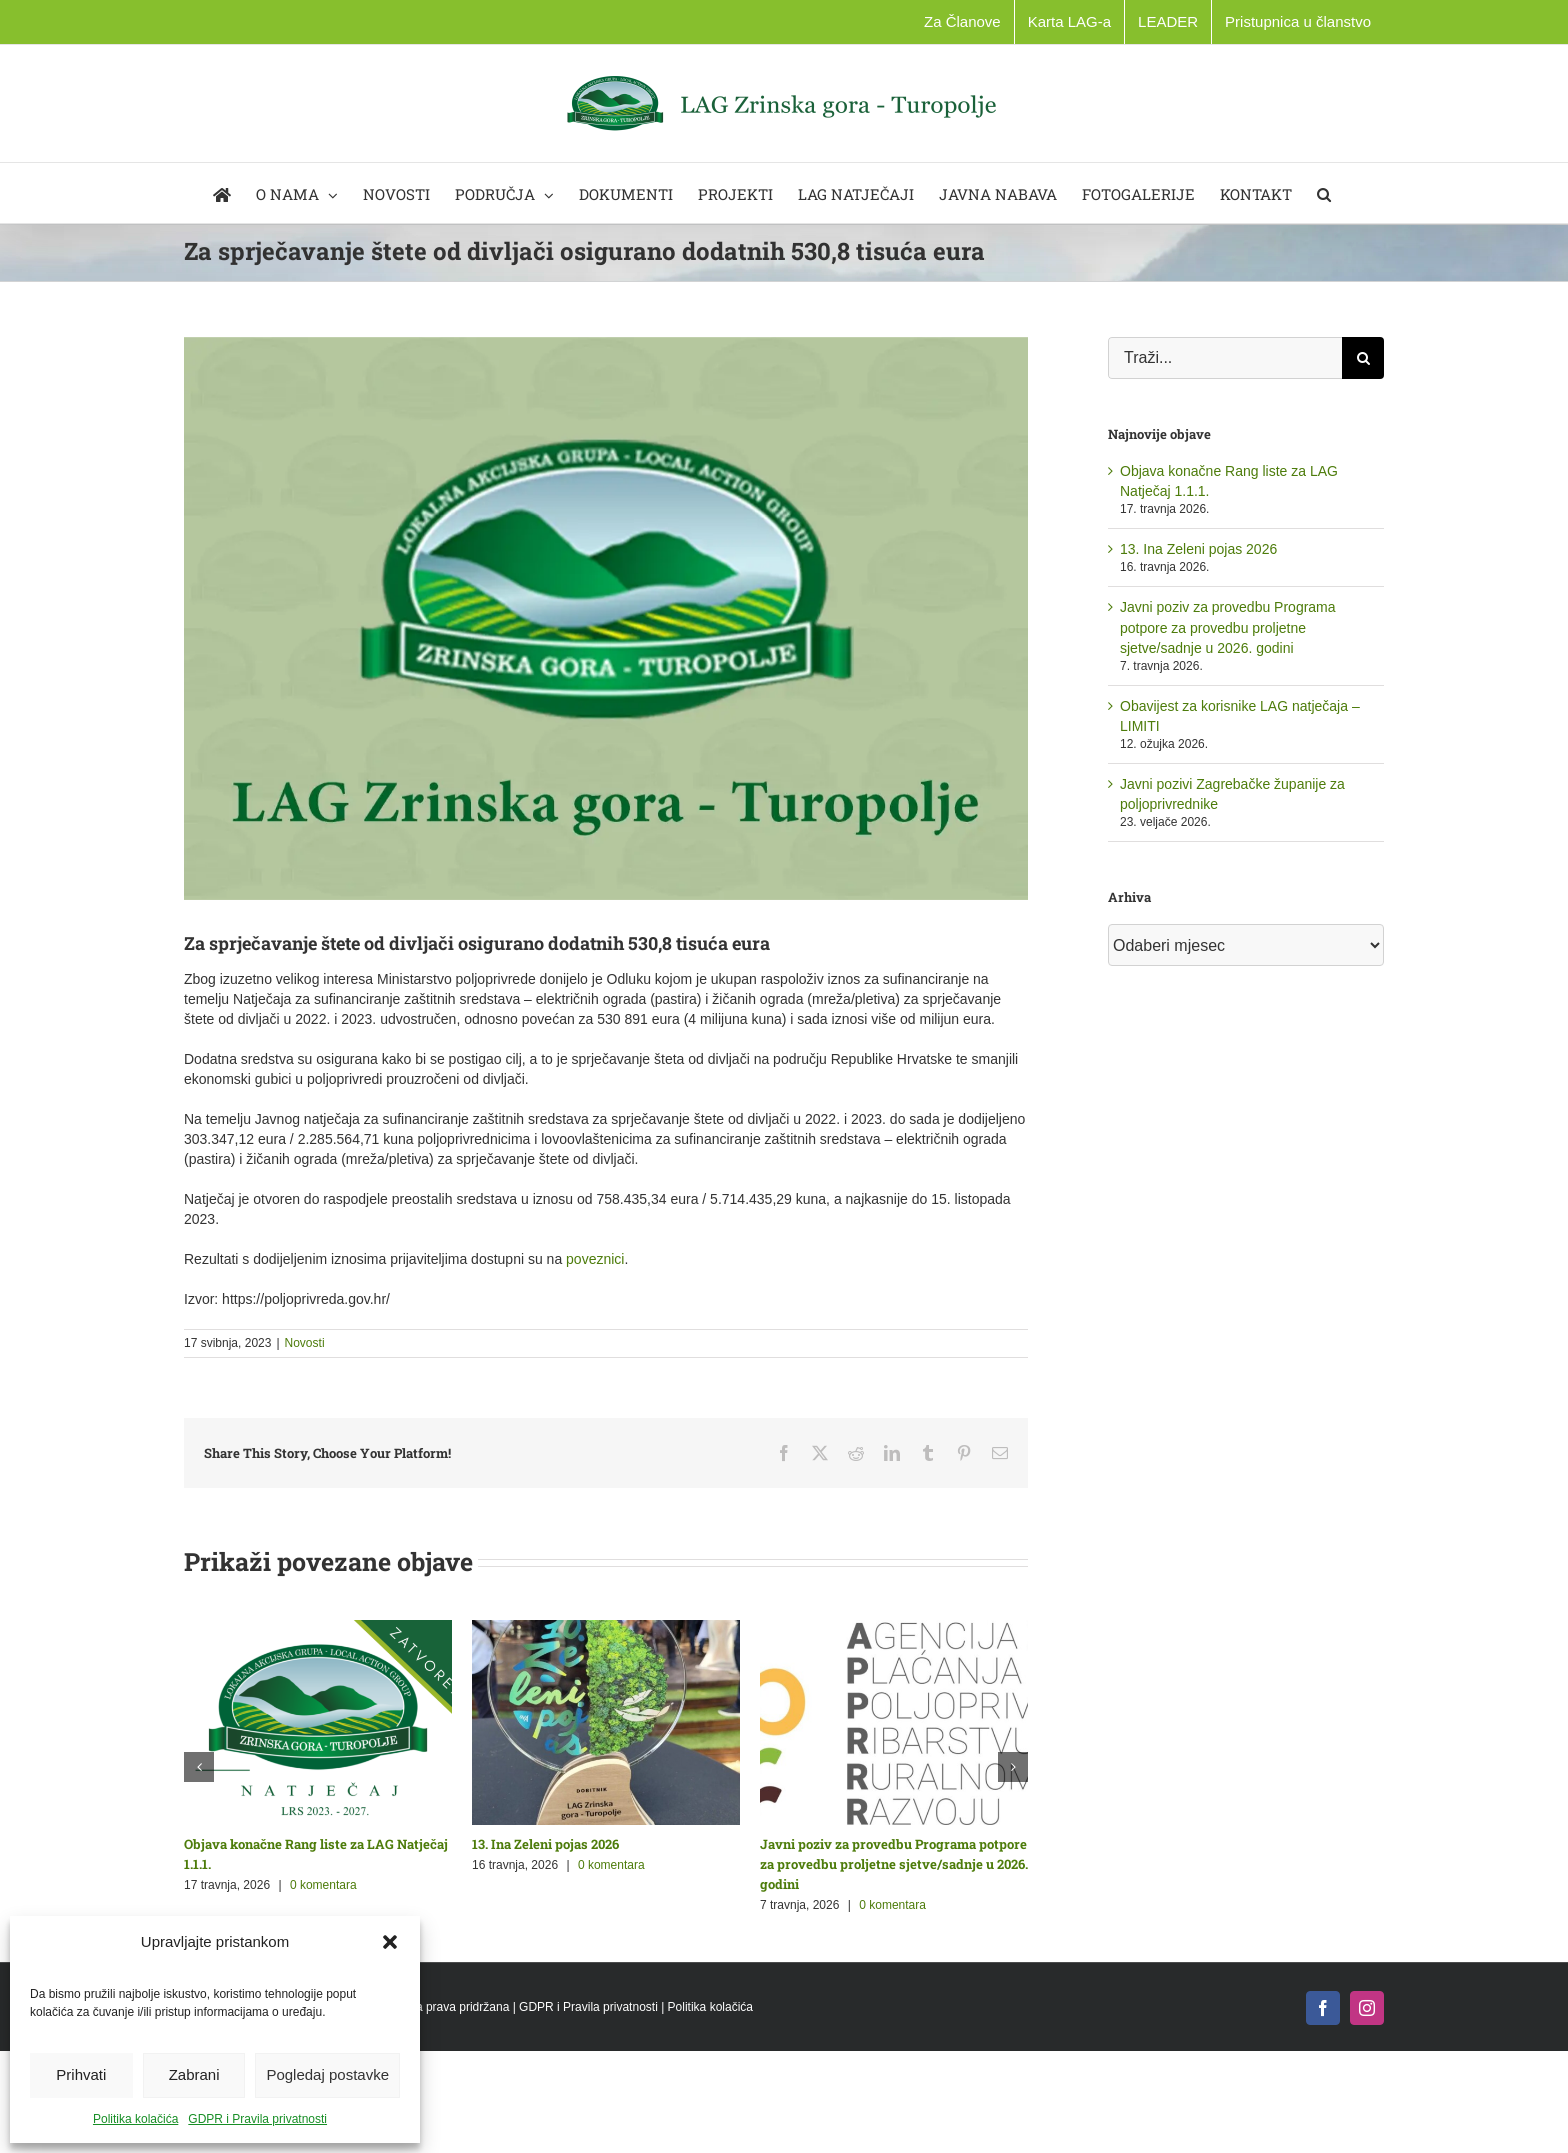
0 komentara (323, 1885)
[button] (390, 1942)
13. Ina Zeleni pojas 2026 (545, 1844)
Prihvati (81, 2074)
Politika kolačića (135, 2119)
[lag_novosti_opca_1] (606, 618)
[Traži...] (1225, 358)
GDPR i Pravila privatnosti (257, 2119)
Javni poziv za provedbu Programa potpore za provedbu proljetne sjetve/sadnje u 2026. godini (894, 1864)
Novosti (305, 1343)
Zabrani (194, 2074)
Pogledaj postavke (327, 2074)
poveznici (595, 1259)
